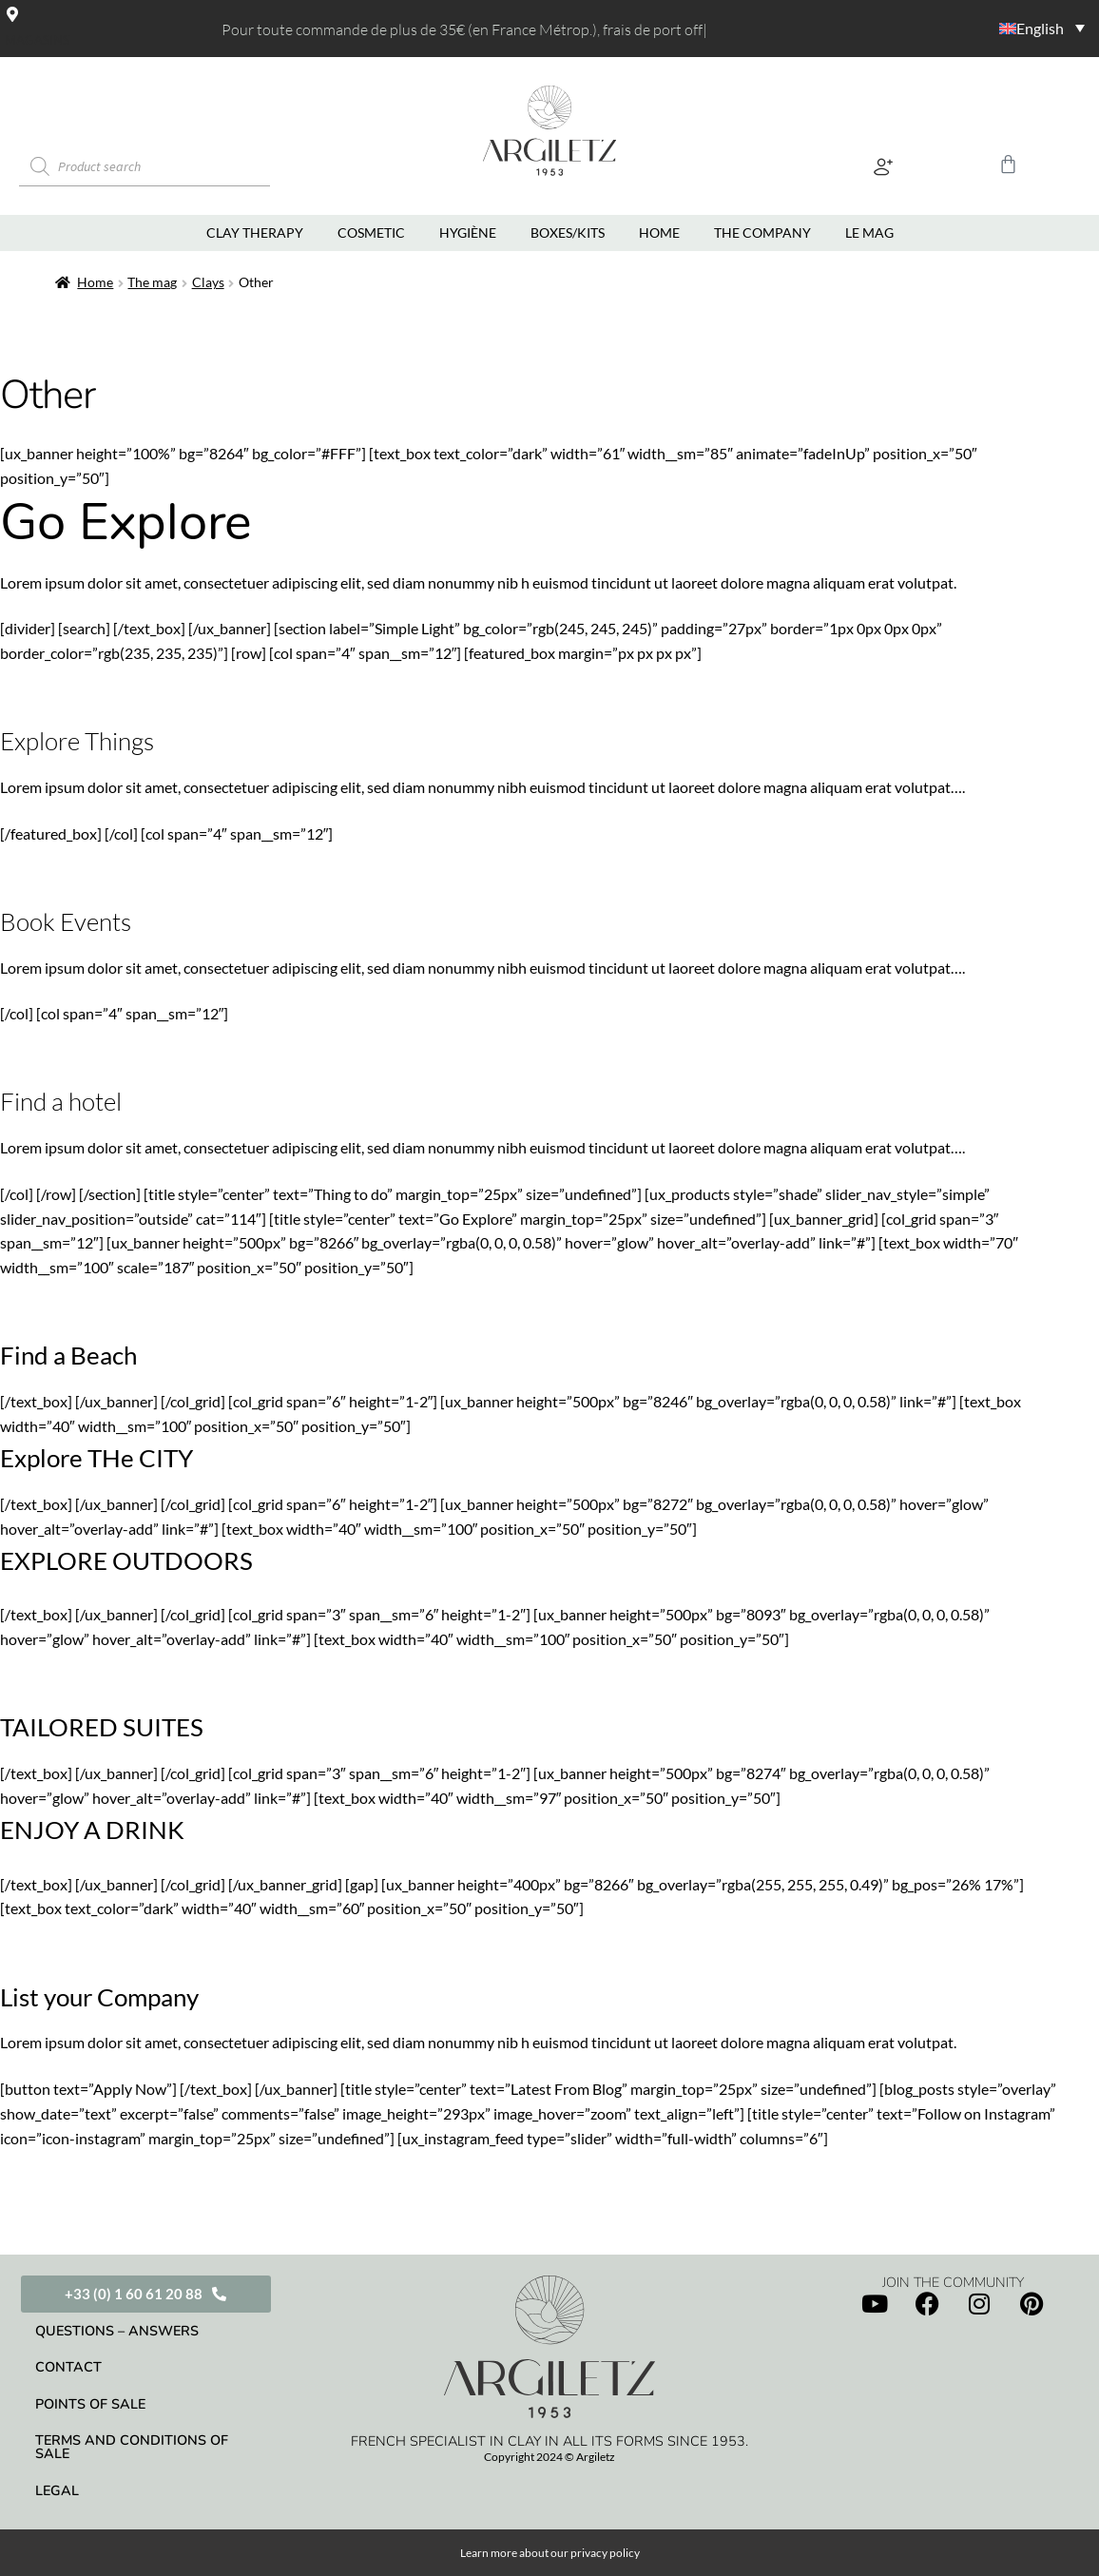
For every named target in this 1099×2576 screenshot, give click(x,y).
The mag (152, 282)
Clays (208, 282)
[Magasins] (12, 14)
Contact (68, 2366)
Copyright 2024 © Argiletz (549, 2457)
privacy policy (605, 2553)
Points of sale (90, 2403)
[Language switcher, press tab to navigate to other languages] (976, 27)
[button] (882, 167)
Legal (57, 2490)
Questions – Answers (117, 2330)
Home (95, 282)
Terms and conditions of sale (131, 2447)
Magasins (37, 40)
